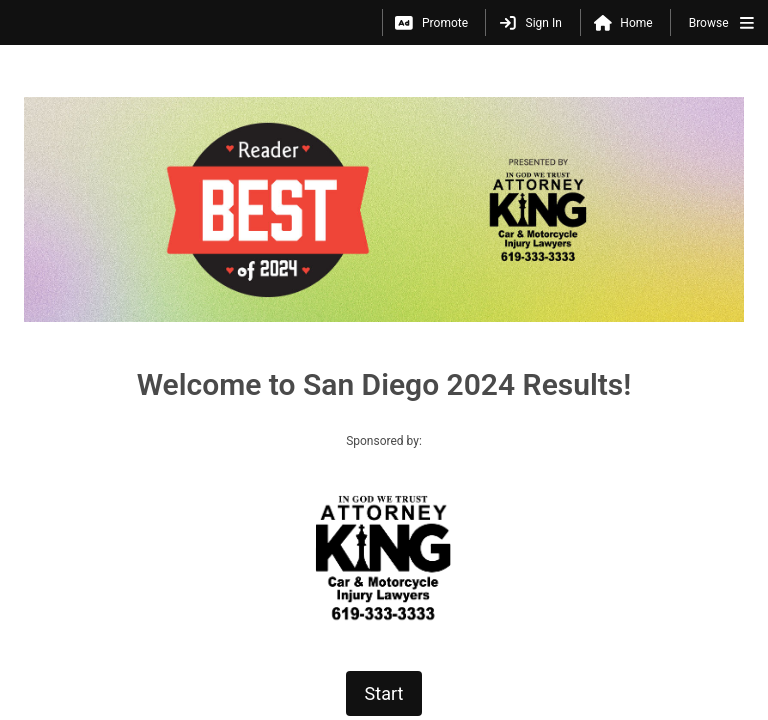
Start (384, 513)
